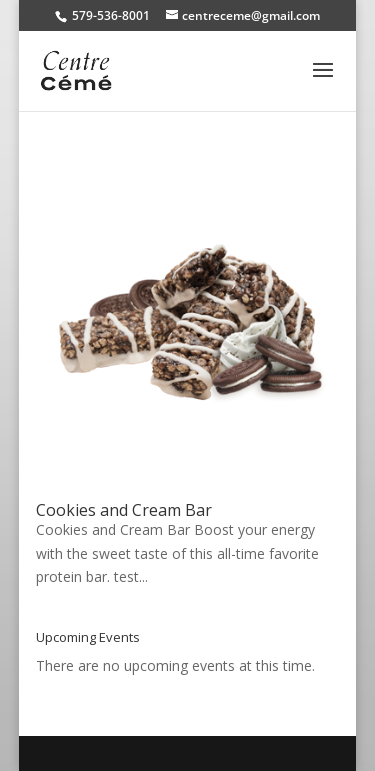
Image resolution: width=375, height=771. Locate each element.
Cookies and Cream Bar (124, 510)
